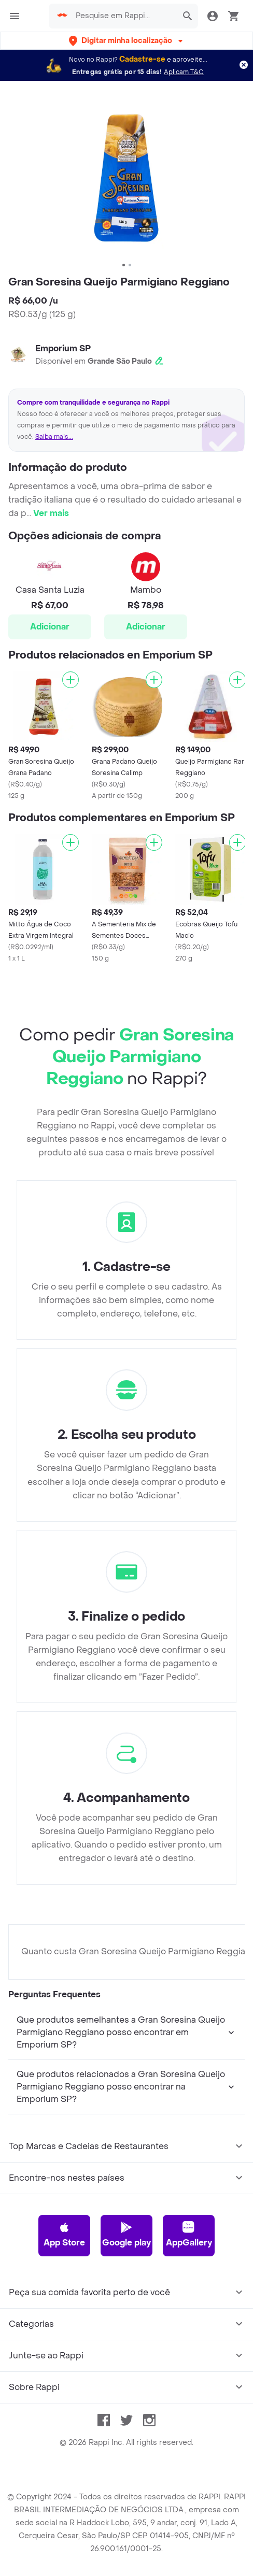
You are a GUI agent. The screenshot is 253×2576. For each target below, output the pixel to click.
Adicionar (49, 626)
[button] (127, 40)
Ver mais (51, 513)
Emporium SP (63, 348)
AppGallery (189, 2234)
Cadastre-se (142, 59)
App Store (64, 2234)
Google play (126, 2234)
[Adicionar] (70, 679)
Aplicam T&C (184, 72)
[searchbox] (123, 16)
